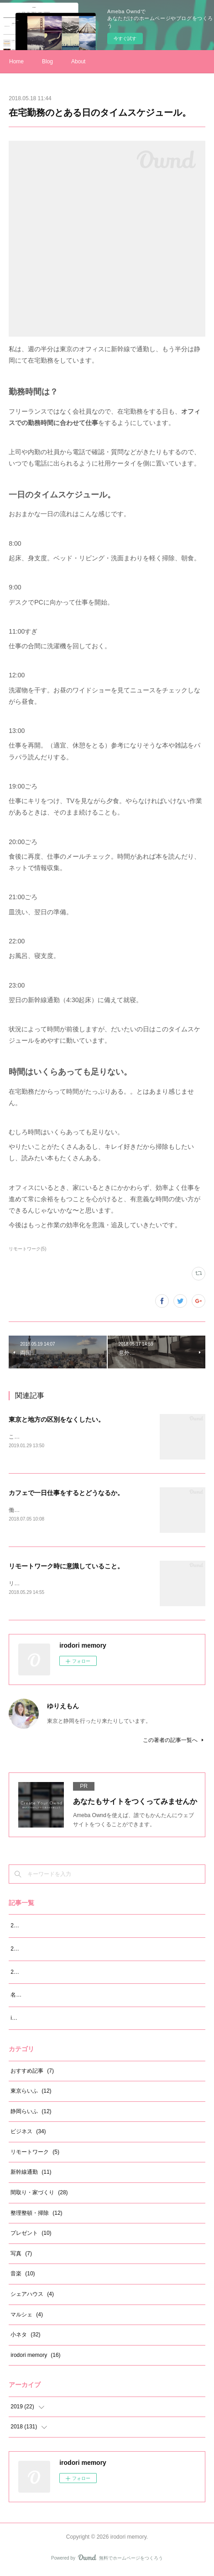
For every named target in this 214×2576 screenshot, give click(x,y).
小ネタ (25, 2336)
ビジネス (28, 2133)
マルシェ (26, 2316)
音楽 (22, 2276)
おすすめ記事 (32, 2072)
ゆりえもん (63, 1707)
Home (16, 61)
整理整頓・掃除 (36, 2215)
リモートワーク (34, 2154)
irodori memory (35, 2357)
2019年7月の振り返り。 (39, 1927)
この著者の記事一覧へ (174, 1742)
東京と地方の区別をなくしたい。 (56, 1419)
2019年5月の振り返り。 (39, 1974)
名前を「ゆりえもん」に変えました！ (57, 1996)
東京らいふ (30, 2092)
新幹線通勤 (30, 2174)
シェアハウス (32, 2296)
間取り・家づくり (39, 2194)
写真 (21, 2255)
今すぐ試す (125, 38)
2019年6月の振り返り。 (39, 1950)
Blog (47, 61)
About (78, 61)
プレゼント (30, 2235)
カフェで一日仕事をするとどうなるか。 (66, 1493)
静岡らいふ (30, 2113)
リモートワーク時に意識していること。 (66, 1567)
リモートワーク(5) (27, 1248)
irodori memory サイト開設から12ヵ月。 (60, 2020)
